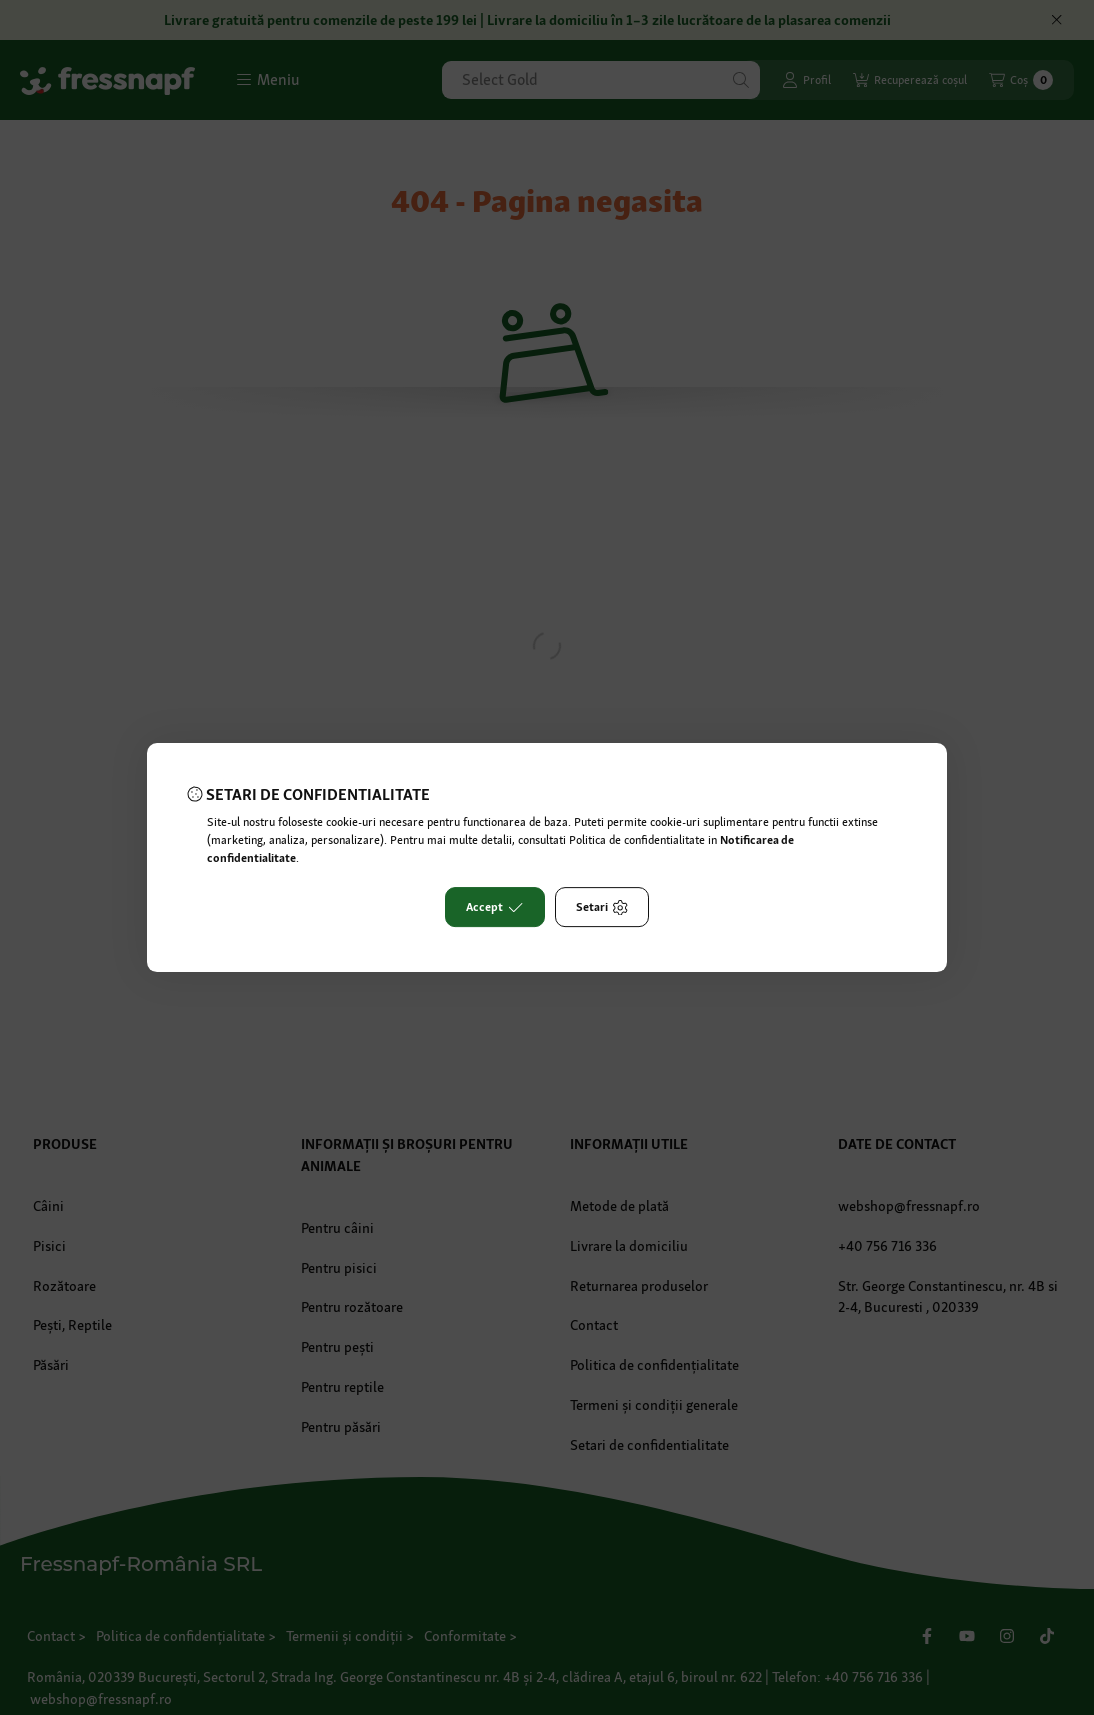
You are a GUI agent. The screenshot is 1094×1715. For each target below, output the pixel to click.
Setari (602, 907)
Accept (494, 907)
